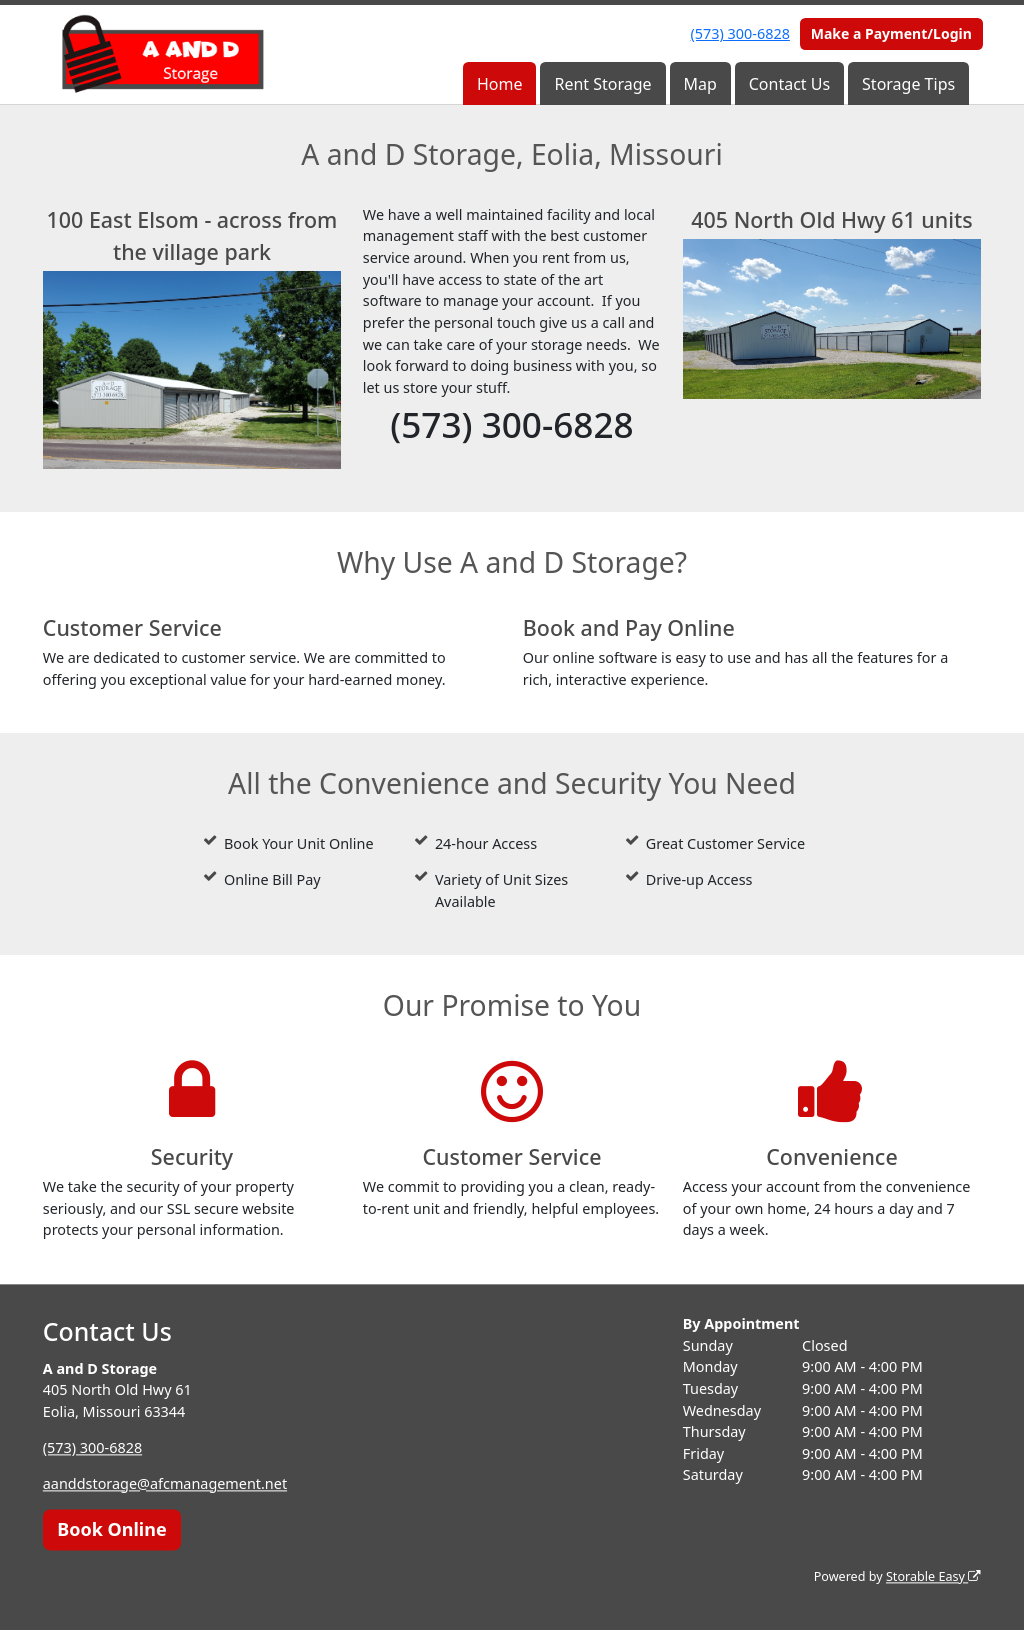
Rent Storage (602, 84)
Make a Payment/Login (891, 33)
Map (700, 84)
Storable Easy (933, 1576)
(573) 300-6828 (740, 33)
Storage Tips (908, 84)
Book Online (111, 1529)
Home (500, 84)
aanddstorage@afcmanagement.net (165, 1483)
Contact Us (789, 84)
